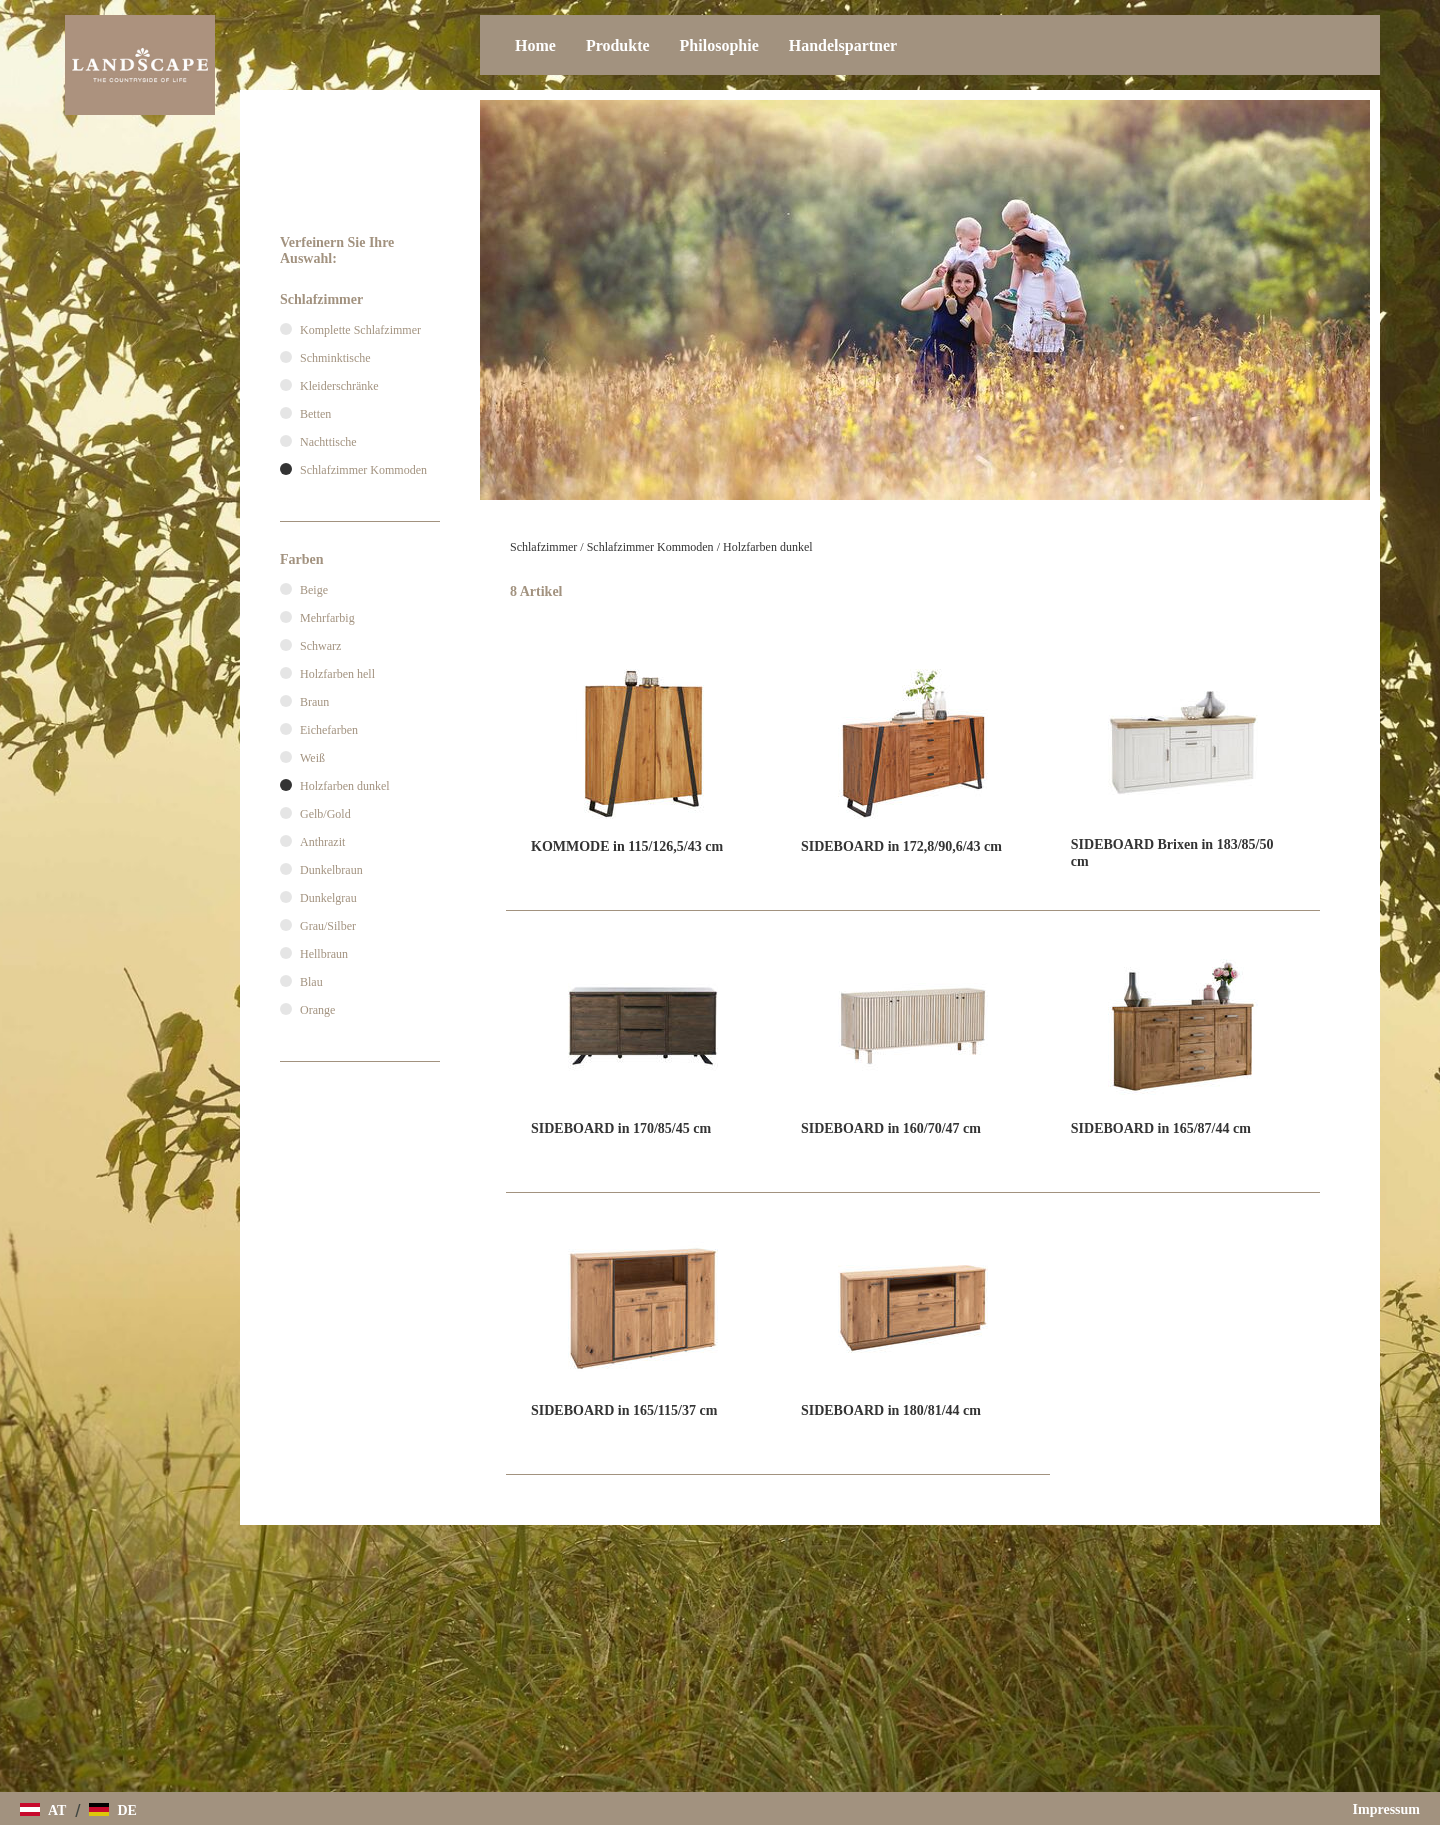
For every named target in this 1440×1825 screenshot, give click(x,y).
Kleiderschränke (339, 386)
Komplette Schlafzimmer (360, 330)
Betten (315, 414)
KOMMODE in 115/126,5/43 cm (627, 846)
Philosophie (719, 45)
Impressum (1386, 1809)
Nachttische (328, 442)
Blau (311, 982)
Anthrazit (322, 842)
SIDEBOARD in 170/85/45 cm (621, 1128)
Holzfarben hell (337, 674)
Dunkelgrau (328, 898)
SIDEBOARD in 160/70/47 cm (891, 1128)
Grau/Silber (328, 926)
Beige (314, 590)
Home (535, 45)
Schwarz (320, 646)
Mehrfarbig (327, 618)
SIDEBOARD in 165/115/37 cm (624, 1410)
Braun (314, 702)
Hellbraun (324, 954)
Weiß (312, 758)
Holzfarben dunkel (768, 547)
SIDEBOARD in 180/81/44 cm (891, 1410)
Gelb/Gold (325, 814)
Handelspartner (843, 45)
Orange (317, 1010)
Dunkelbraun (331, 870)
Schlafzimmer (543, 547)
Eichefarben (329, 730)
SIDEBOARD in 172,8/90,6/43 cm (901, 846)
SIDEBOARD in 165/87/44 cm (1161, 1128)
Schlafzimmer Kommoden (650, 547)
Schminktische (335, 358)
